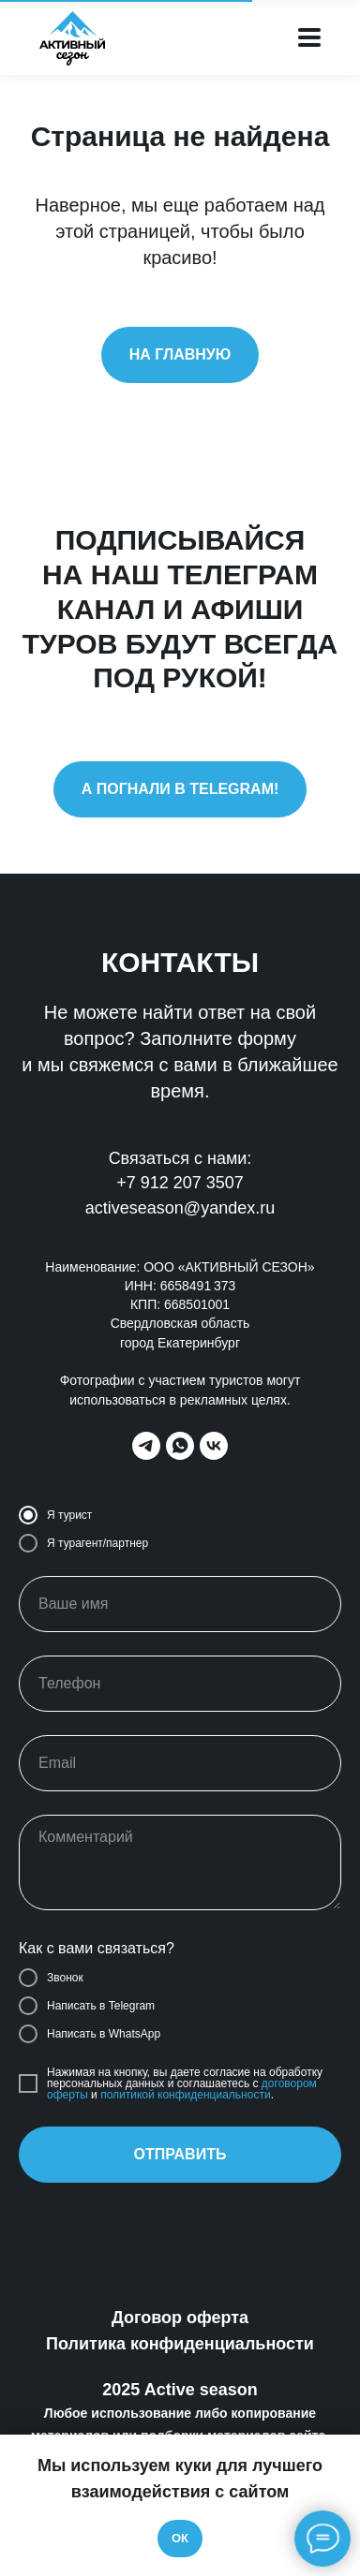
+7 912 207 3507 (180, 1182)
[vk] (214, 1446)
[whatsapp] (180, 1446)
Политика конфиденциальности (180, 2343)
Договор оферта (180, 2317)
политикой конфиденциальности (185, 2094)
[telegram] (146, 1446)
